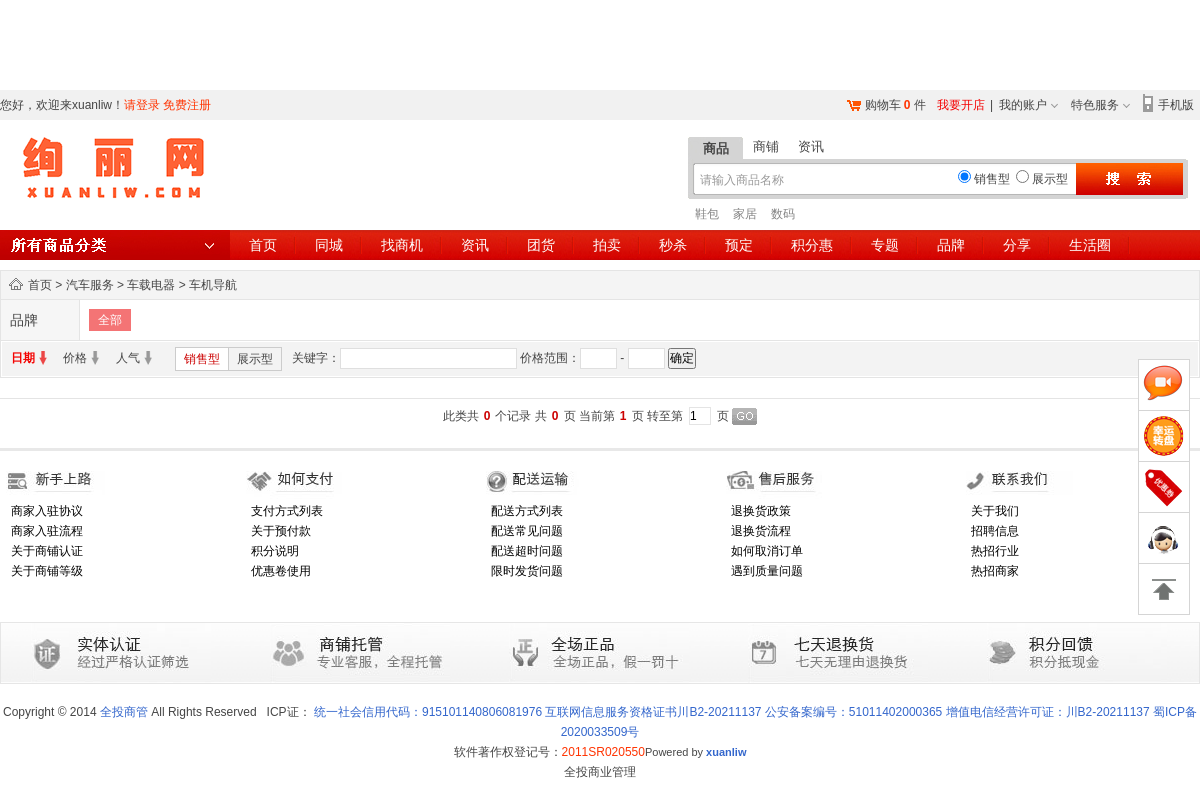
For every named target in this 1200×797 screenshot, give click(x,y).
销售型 (202, 359)
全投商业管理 (600, 772)
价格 (75, 358)
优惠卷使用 (281, 571)
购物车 (883, 105)
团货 (541, 245)
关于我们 (995, 511)
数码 (783, 214)
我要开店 (961, 105)
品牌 (951, 245)
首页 (263, 245)
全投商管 (124, 712)
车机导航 (213, 285)
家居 (745, 214)
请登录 (142, 105)
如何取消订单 (767, 551)
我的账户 (1023, 105)
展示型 (255, 359)
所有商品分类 (115, 245)
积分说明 (275, 551)
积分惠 (812, 245)
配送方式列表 (527, 511)
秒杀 (673, 245)
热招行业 (995, 551)
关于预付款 (281, 531)
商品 (716, 148)
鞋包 (707, 214)
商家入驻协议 (47, 511)
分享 (1017, 245)
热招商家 (995, 571)
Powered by (696, 752)
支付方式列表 (287, 511)
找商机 (402, 245)
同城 (329, 245)
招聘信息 (995, 531)
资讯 (811, 146)
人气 (128, 358)
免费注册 (187, 105)
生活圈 (1090, 245)
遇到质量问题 (767, 571)
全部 (110, 320)
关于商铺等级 (47, 571)
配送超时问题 (527, 551)
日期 (23, 358)
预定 (739, 245)
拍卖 (607, 245)
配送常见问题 (527, 531)
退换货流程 (761, 531)
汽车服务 (90, 285)
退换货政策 (761, 511)
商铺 (766, 146)
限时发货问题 (527, 571)
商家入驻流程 (47, 531)
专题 (885, 245)
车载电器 (151, 285)
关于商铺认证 (47, 551)
